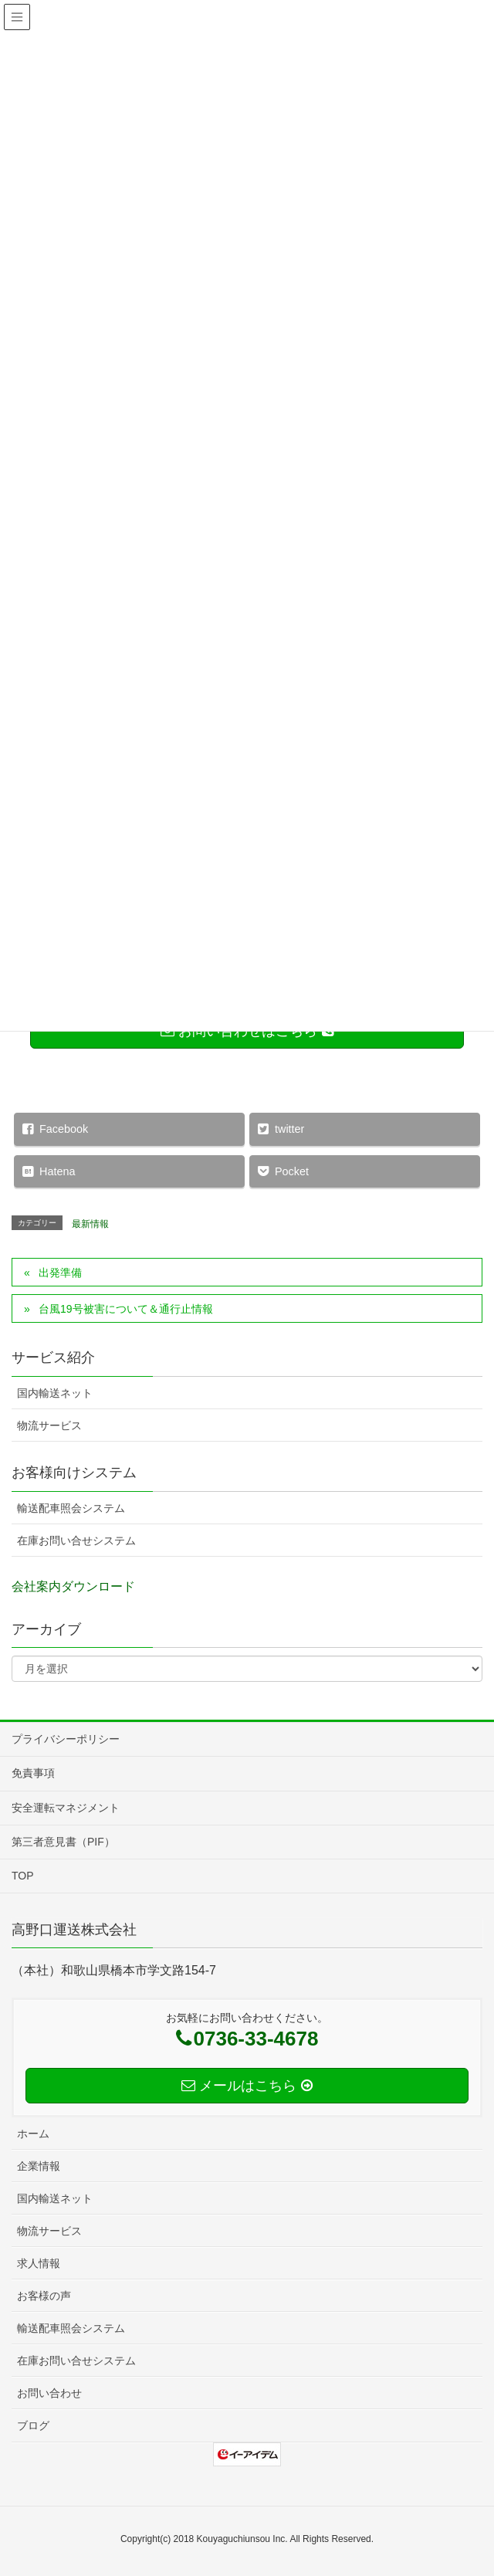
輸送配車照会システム (71, 1508)
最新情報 (90, 1224)
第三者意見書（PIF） (63, 1841)
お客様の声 (44, 2296)
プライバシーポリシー (66, 1739)
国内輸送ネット (55, 1393)
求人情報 (38, 2263)
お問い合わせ (49, 2393)
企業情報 (38, 2166)
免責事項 (33, 1773)
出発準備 (60, 1272)
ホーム (33, 2133)
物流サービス (49, 1425)
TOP (23, 1875)
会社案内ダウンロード (73, 1586)
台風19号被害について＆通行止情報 (126, 1309)
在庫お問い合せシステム (76, 1540)
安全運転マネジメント (66, 1808)
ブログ (33, 2425)
